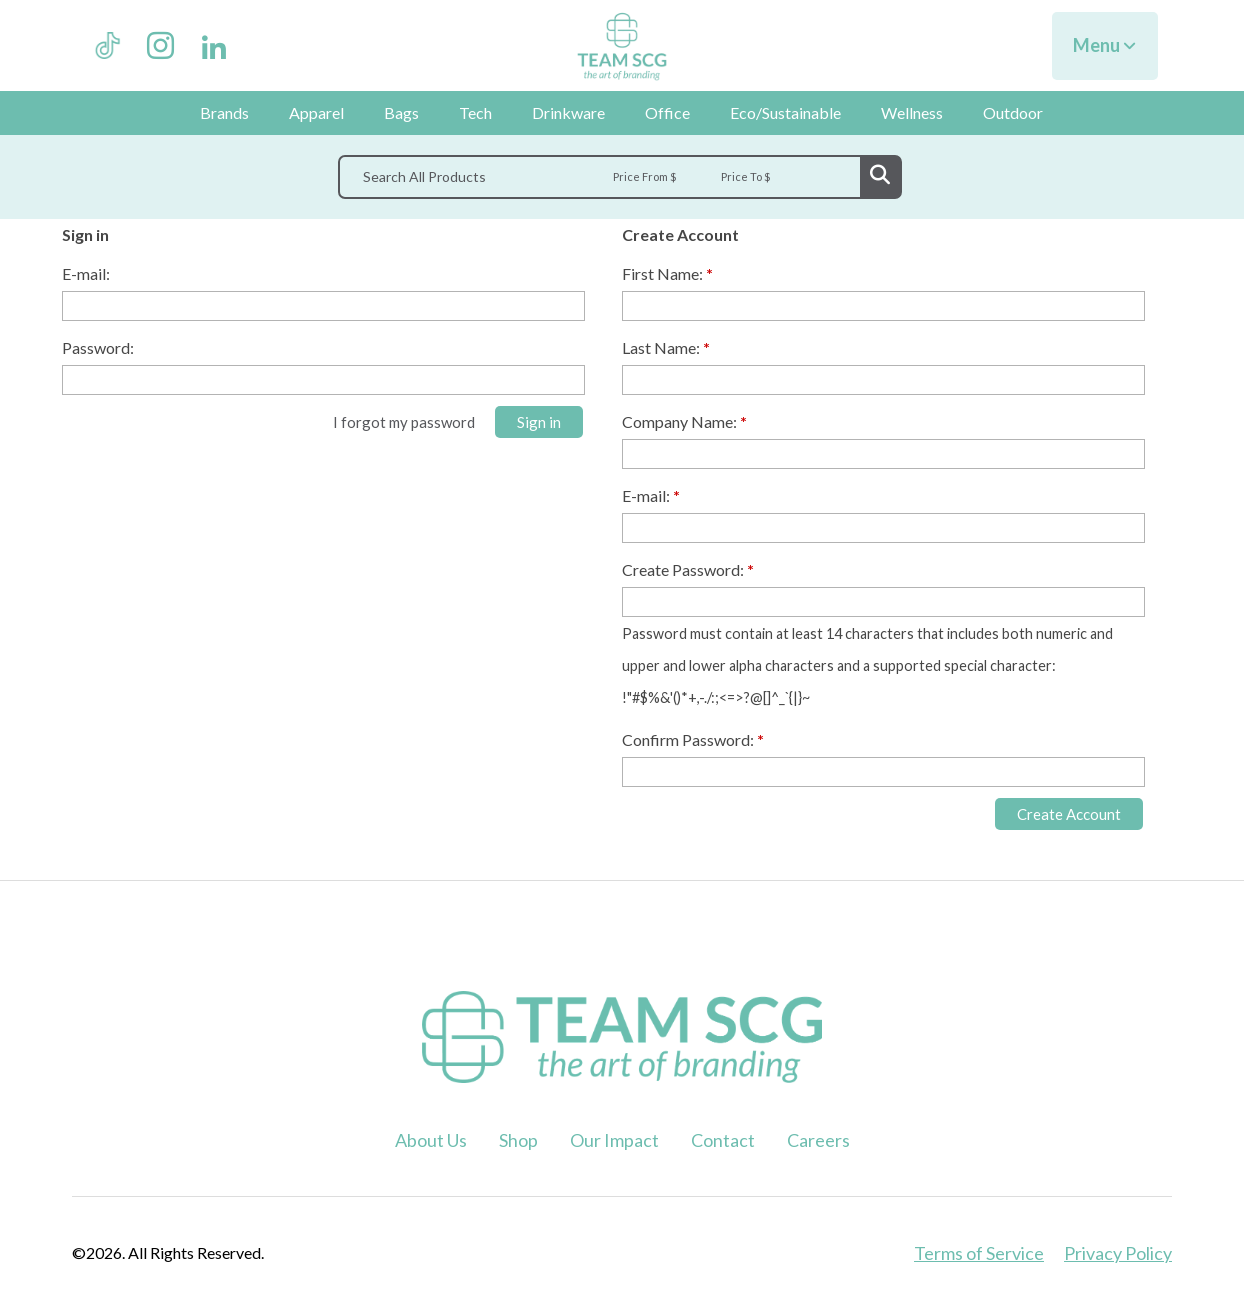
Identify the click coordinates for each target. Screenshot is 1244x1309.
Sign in (539, 422)
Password (96, 347)
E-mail (84, 273)
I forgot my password (404, 422)
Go (880, 177)
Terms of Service (979, 1253)
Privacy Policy (1118, 1253)
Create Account (1069, 814)
